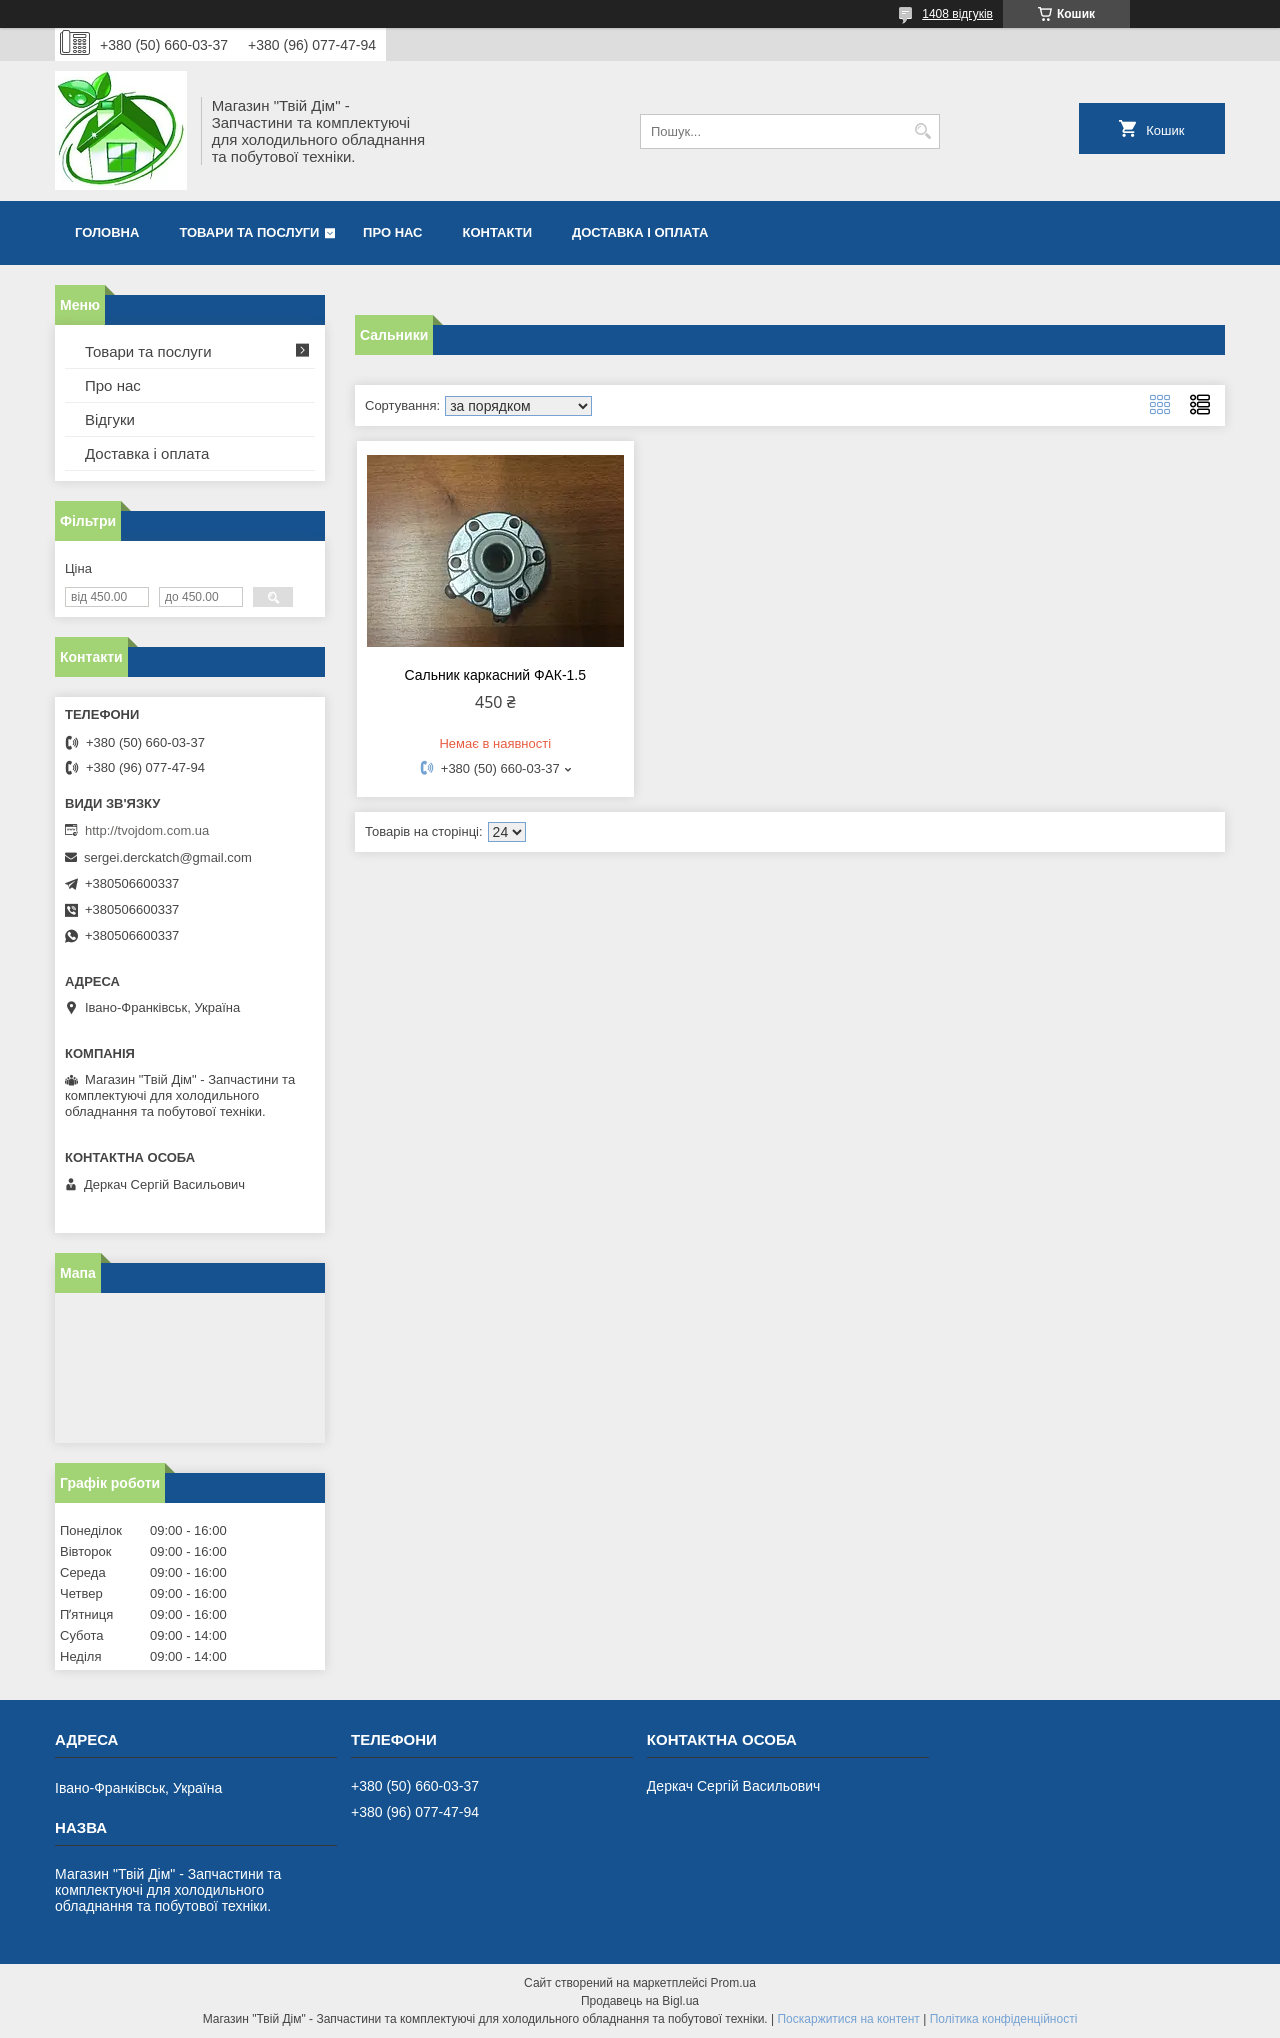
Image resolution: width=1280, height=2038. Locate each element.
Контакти (498, 232)
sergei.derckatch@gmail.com (168, 857)
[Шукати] (922, 131)
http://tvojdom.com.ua (147, 830)
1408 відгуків (957, 14)
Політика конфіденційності (1004, 2019)
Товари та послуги (249, 232)
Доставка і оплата (640, 232)
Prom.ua (733, 1983)
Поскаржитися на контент (848, 2019)
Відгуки (110, 419)
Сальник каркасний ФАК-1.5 (495, 675)
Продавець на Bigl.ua (640, 2001)
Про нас (392, 232)
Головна (107, 232)
